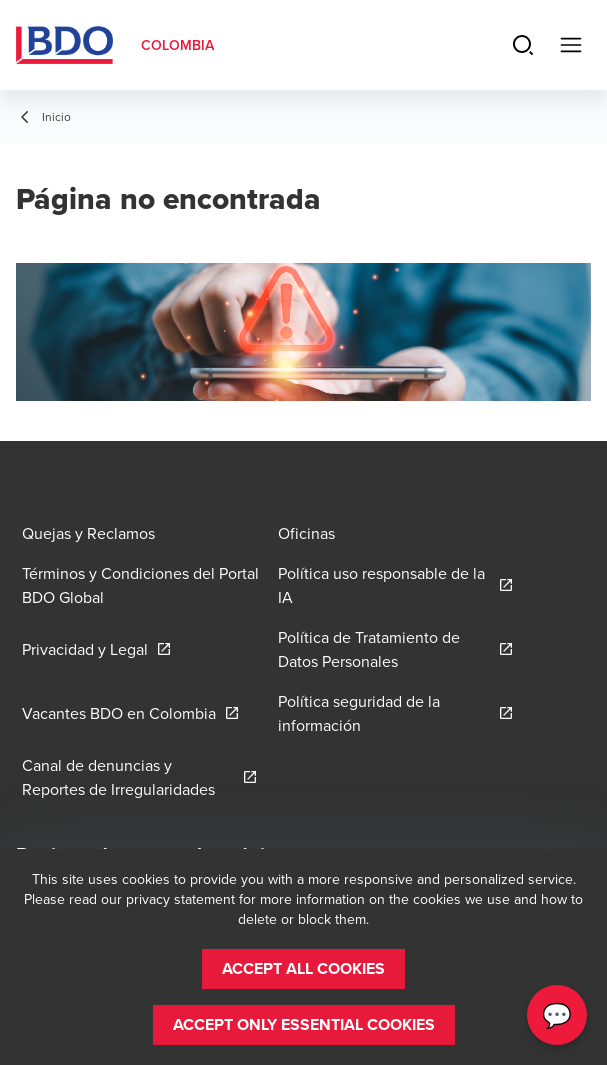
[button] (303, 969)
